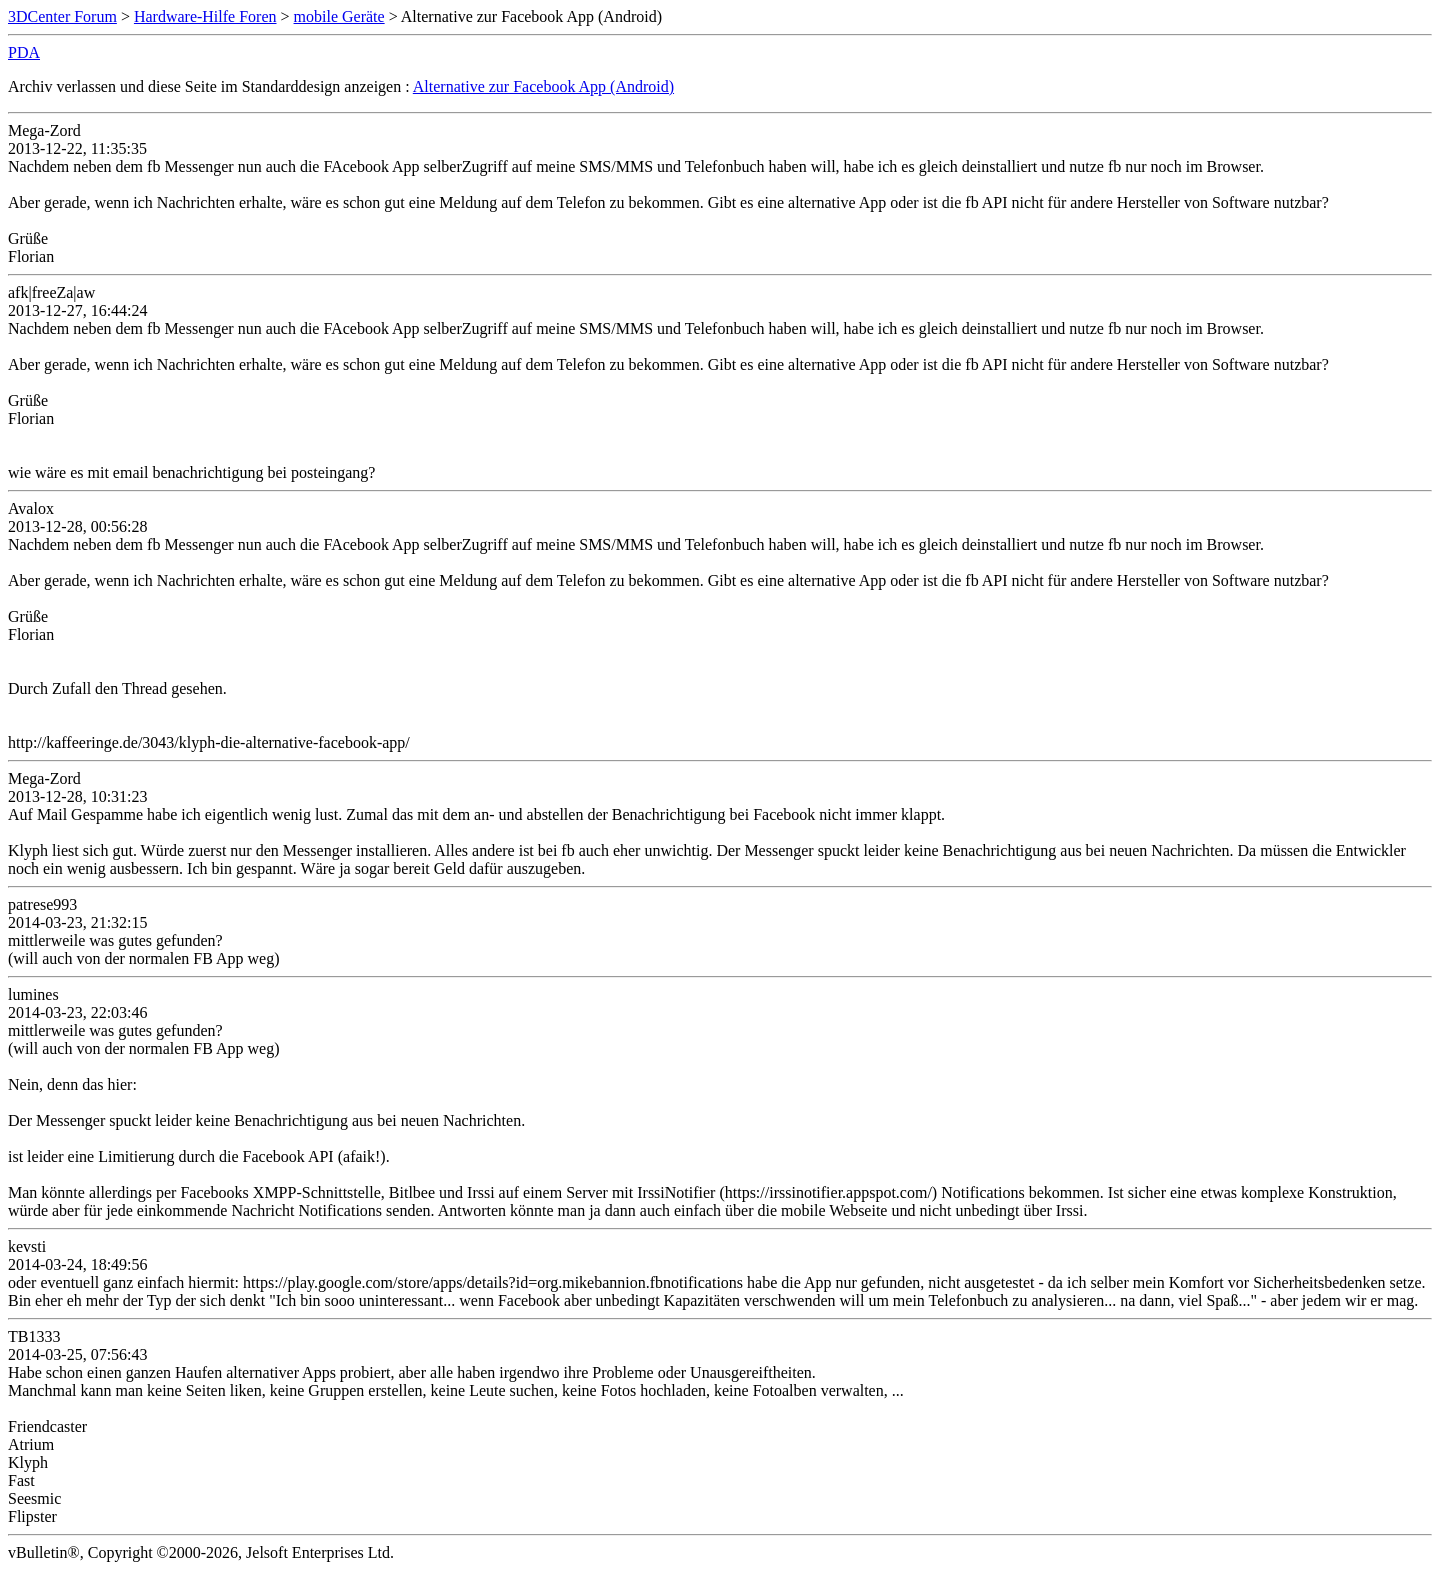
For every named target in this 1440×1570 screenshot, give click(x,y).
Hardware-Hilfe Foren (205, 16)
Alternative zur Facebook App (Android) (543, 86)
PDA (24, 52)
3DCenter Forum (62, 16)
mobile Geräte (339, 16)
